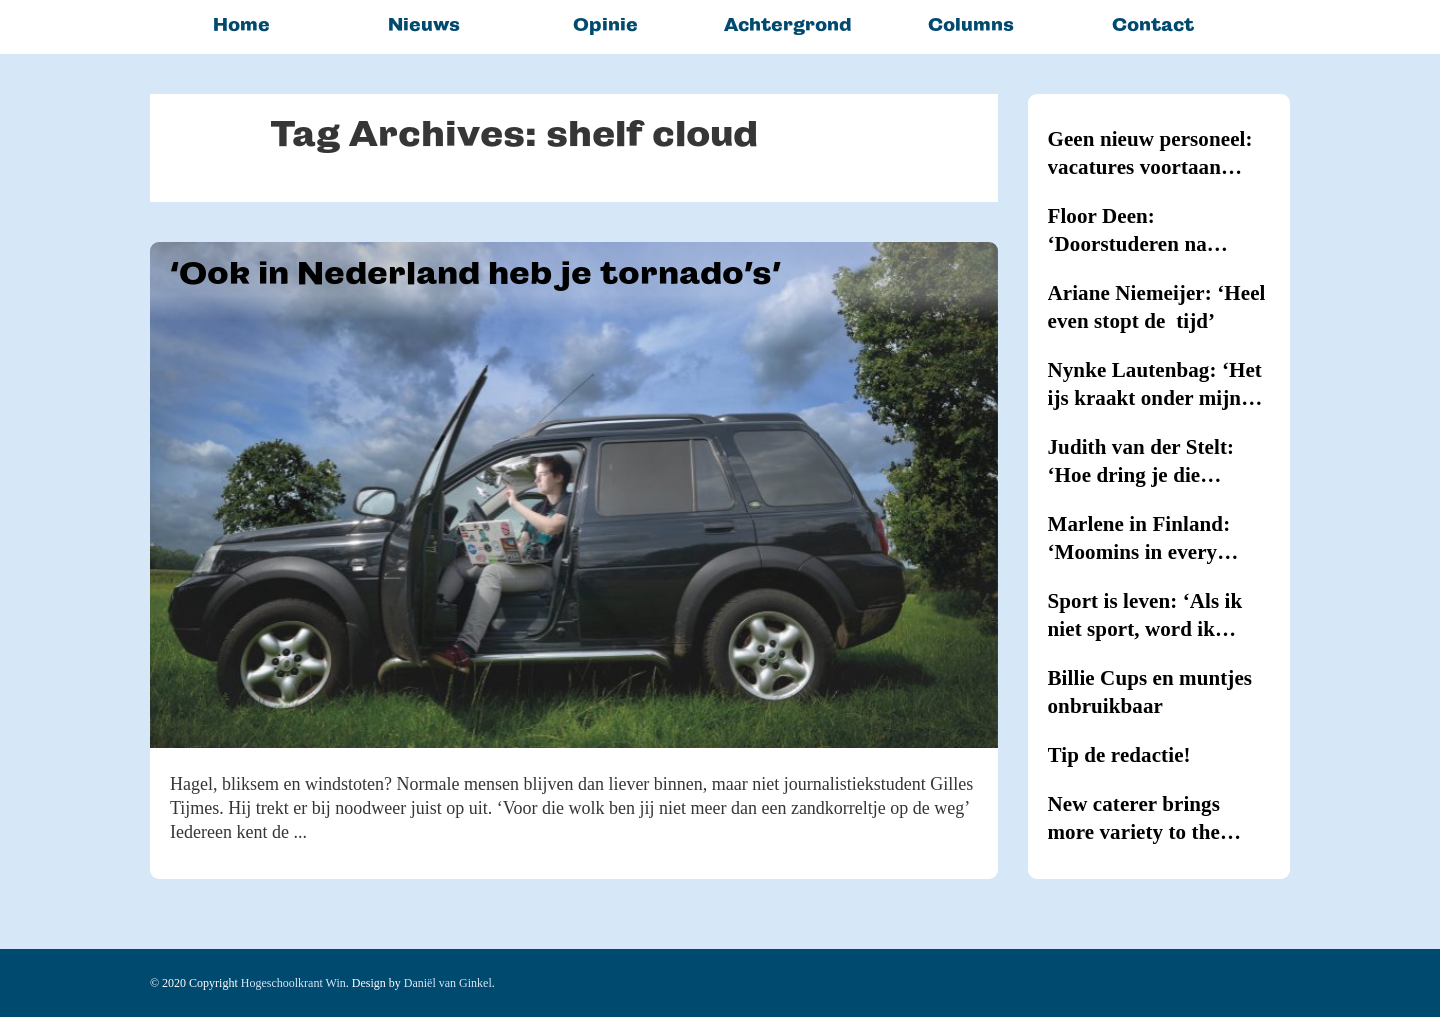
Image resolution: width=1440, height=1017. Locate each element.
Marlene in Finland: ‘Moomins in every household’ (1139, 539)
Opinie (605, 24)
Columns (971, 24)
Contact (1153, 24)
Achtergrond (788, 24)
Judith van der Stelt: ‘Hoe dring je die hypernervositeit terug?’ (1158, 462)
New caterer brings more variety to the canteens (1134, 819)
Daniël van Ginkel (448, 983)
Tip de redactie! (1119, 755)
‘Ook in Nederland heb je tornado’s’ (475, 273)
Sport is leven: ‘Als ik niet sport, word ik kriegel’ (1145, 616)
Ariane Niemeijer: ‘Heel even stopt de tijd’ (1157, 307)
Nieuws (424, 24)
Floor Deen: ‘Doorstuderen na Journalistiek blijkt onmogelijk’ (1135, 231)
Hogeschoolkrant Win (293, 983)
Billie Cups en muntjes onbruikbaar (1150, 692)
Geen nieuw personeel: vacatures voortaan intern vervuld (1150, 154)
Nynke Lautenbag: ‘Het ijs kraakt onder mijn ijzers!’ (1155, 385)
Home (241, 24)
